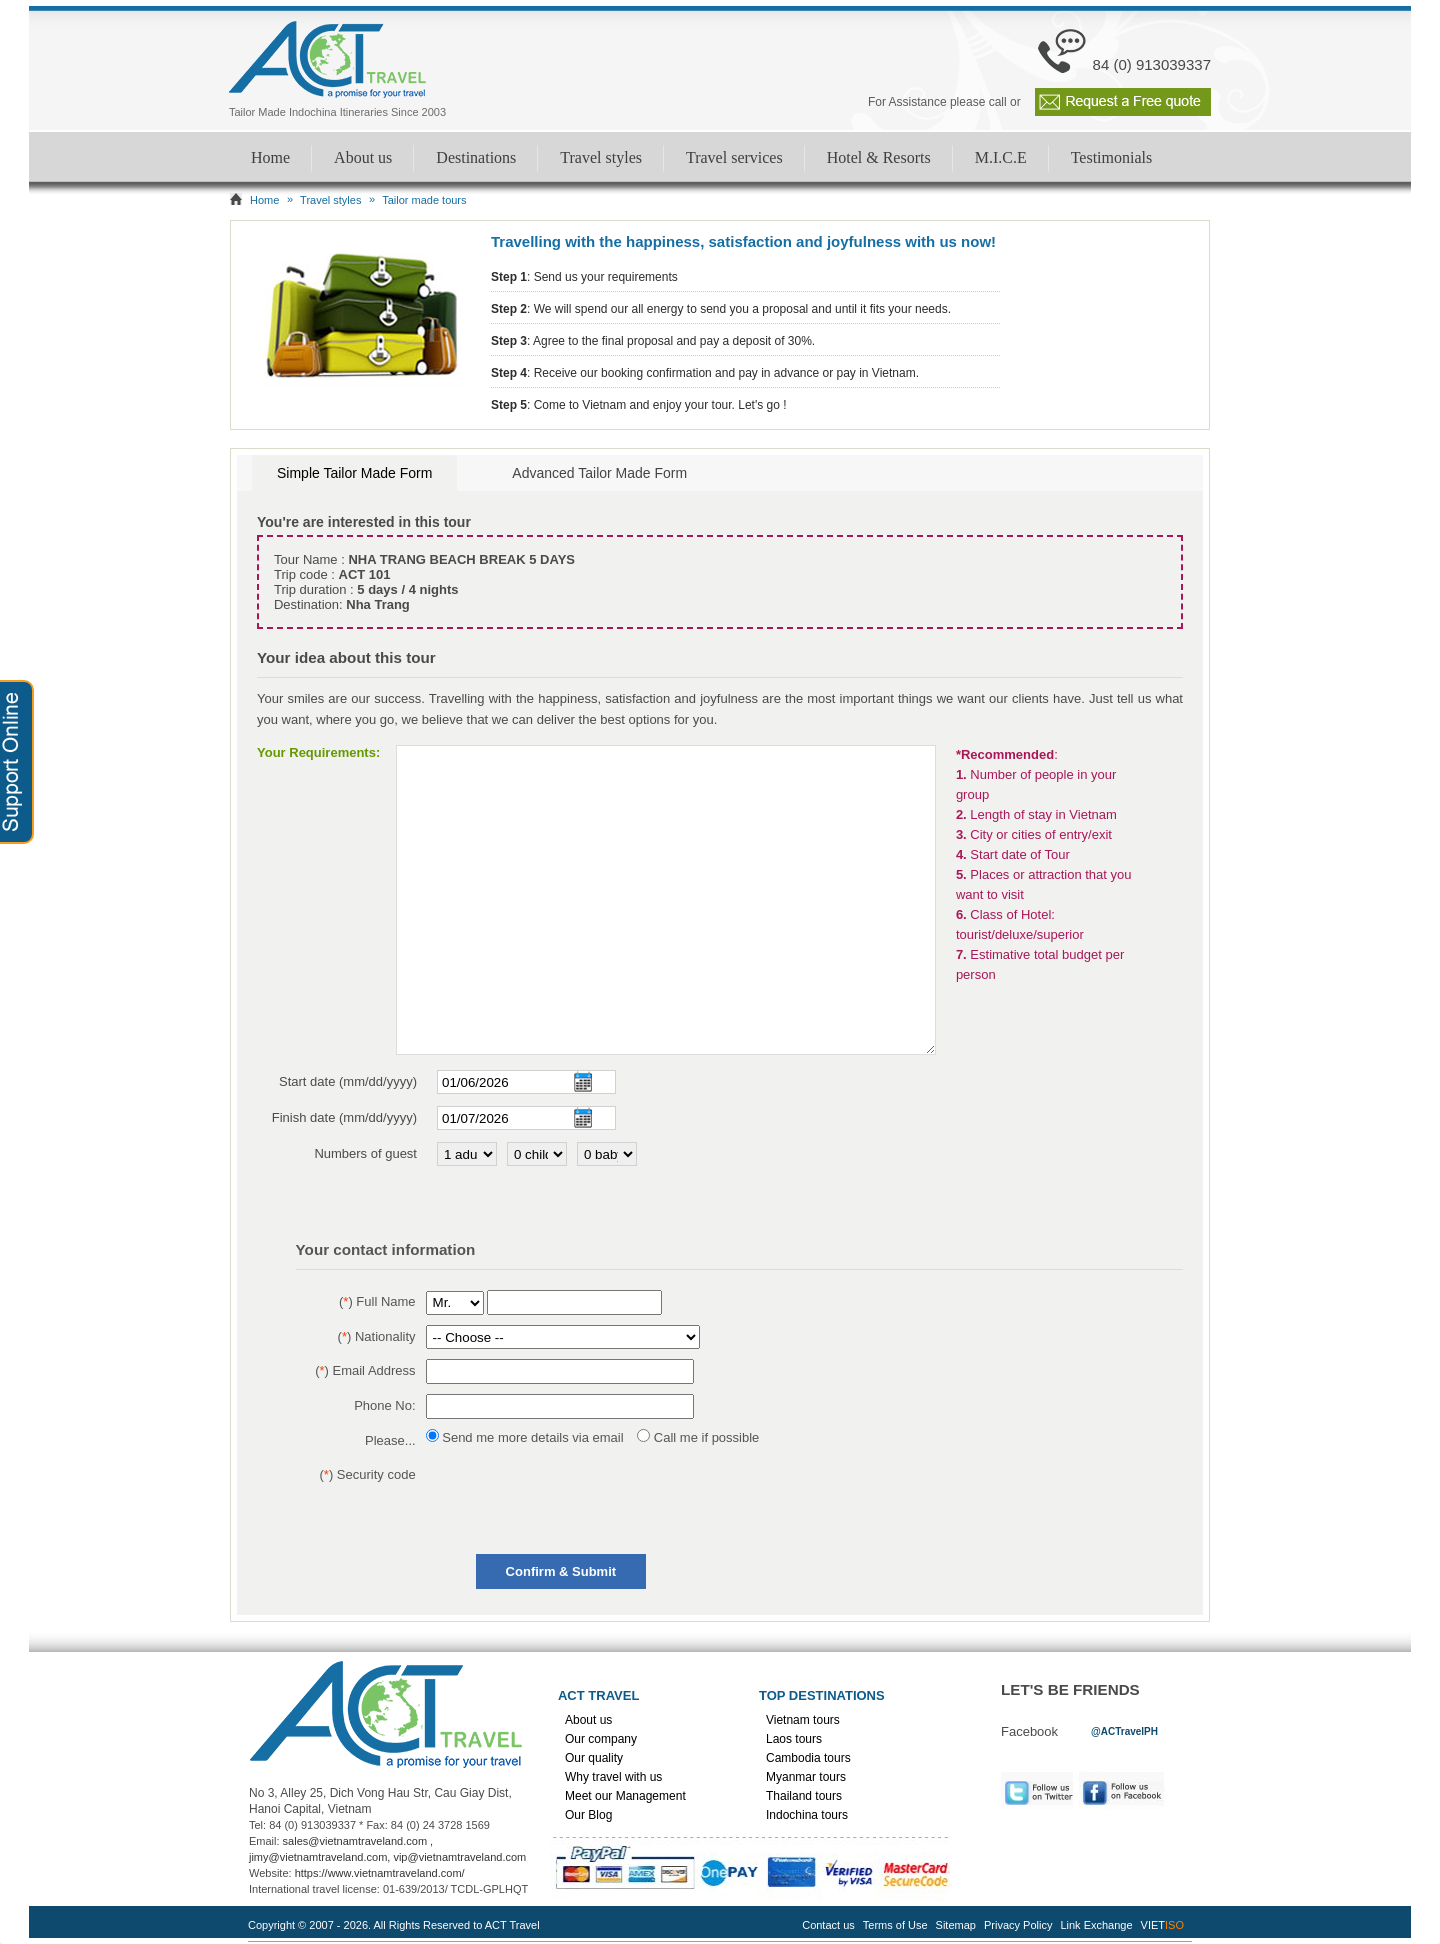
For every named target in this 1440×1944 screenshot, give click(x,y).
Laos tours (794, 1739)
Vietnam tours (803, 1720)
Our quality (594, 1758)
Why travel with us (613, 1777)
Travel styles (601, 157)
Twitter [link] (1037, 1790)
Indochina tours (807, 1815)
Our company (601, 1739)
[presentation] (578, 1502)
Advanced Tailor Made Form (599, 473)
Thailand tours (804, 1796)
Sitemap (956, 1925)
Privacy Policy (1018, 1925)
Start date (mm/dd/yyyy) (348, 1081)
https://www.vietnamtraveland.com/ (380, 1873)
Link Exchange (1096, 1925)
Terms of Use (895, 1925)
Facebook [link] (1127, 1790)
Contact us (828, 1925)
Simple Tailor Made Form (354, 473)
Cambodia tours (808, 1758)
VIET (1162, 1925)
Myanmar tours (806, 1777)
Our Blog (588, 1815)
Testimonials (1112, 157)
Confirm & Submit (561, 1571)
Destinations (476, 157)
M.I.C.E (1001, 157)
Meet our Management (625, 1796)
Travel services (734, 157)
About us (363, 157)
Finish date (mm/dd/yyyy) (344, 1117)
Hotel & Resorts (879, 157)
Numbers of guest (365, 1153)
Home (270, 157)
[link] (1124, 1730)
